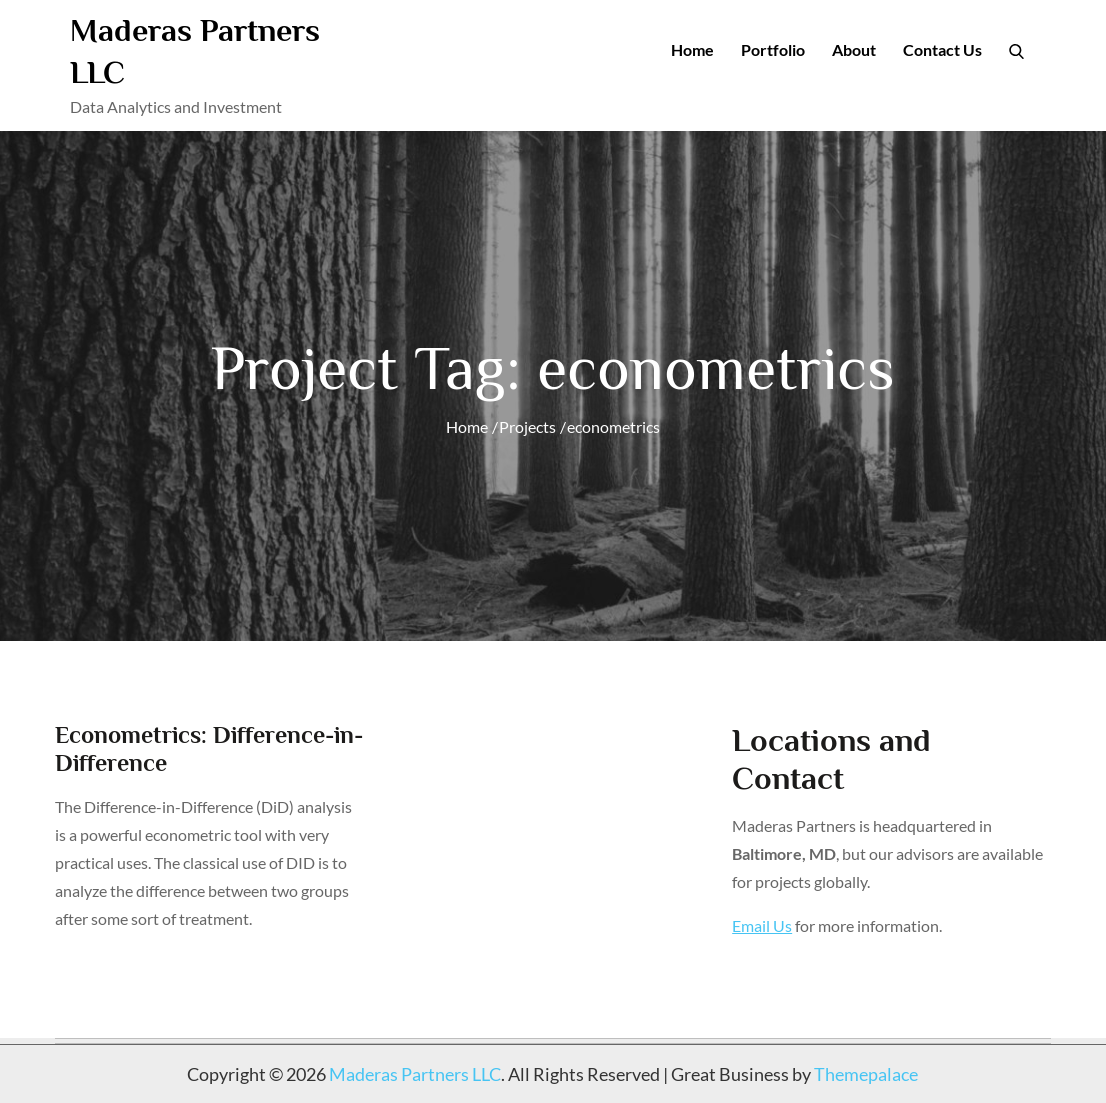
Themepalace (866, 1074)
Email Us (762, 925)
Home (692, 49)
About (854, 49)
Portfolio (773, 49)
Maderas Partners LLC (415, 1074)
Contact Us (942, 49)
